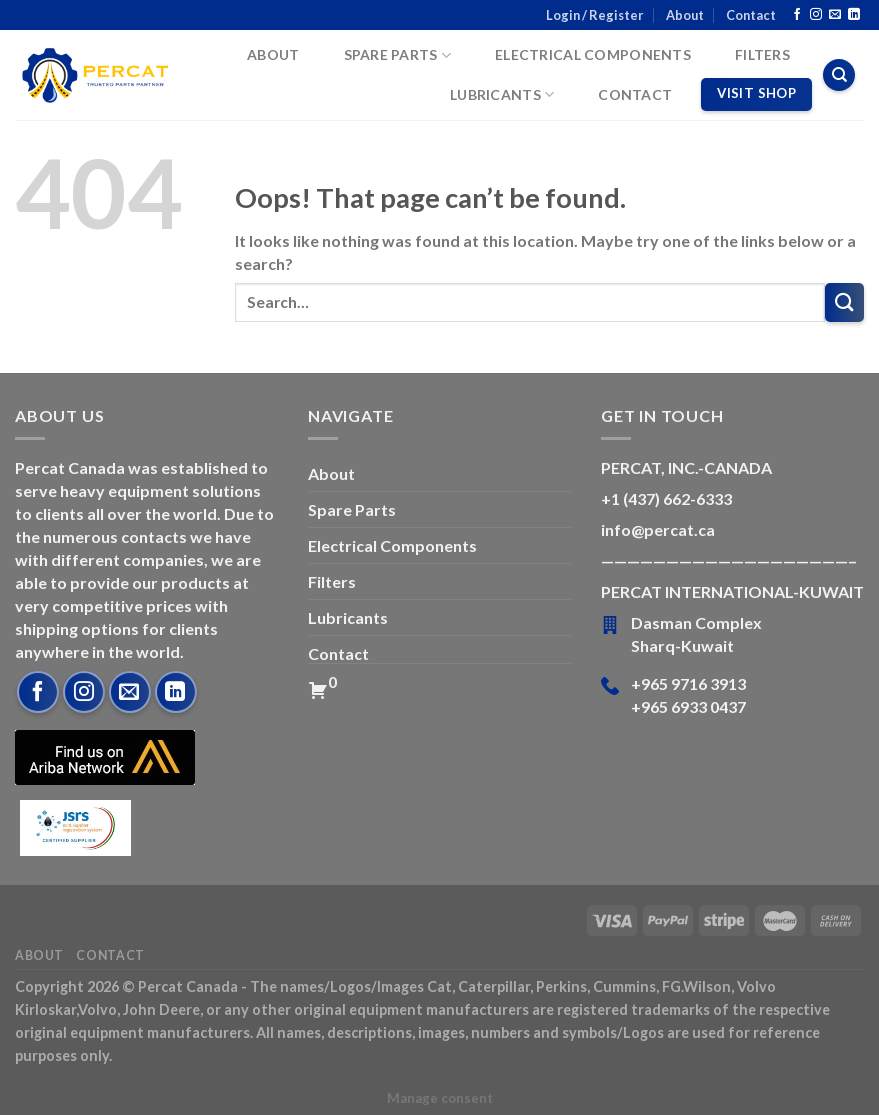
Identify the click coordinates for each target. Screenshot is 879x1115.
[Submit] (844, 302)
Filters (762, 54)
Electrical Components (593, 54)
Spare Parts (398, 55)
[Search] (839, 75)
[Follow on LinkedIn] (854, 15)
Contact (751, 15)
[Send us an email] (835, 15)
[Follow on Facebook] (797, 15)
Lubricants (502, 94)
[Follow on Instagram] (816, 15)
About (685, 15)
